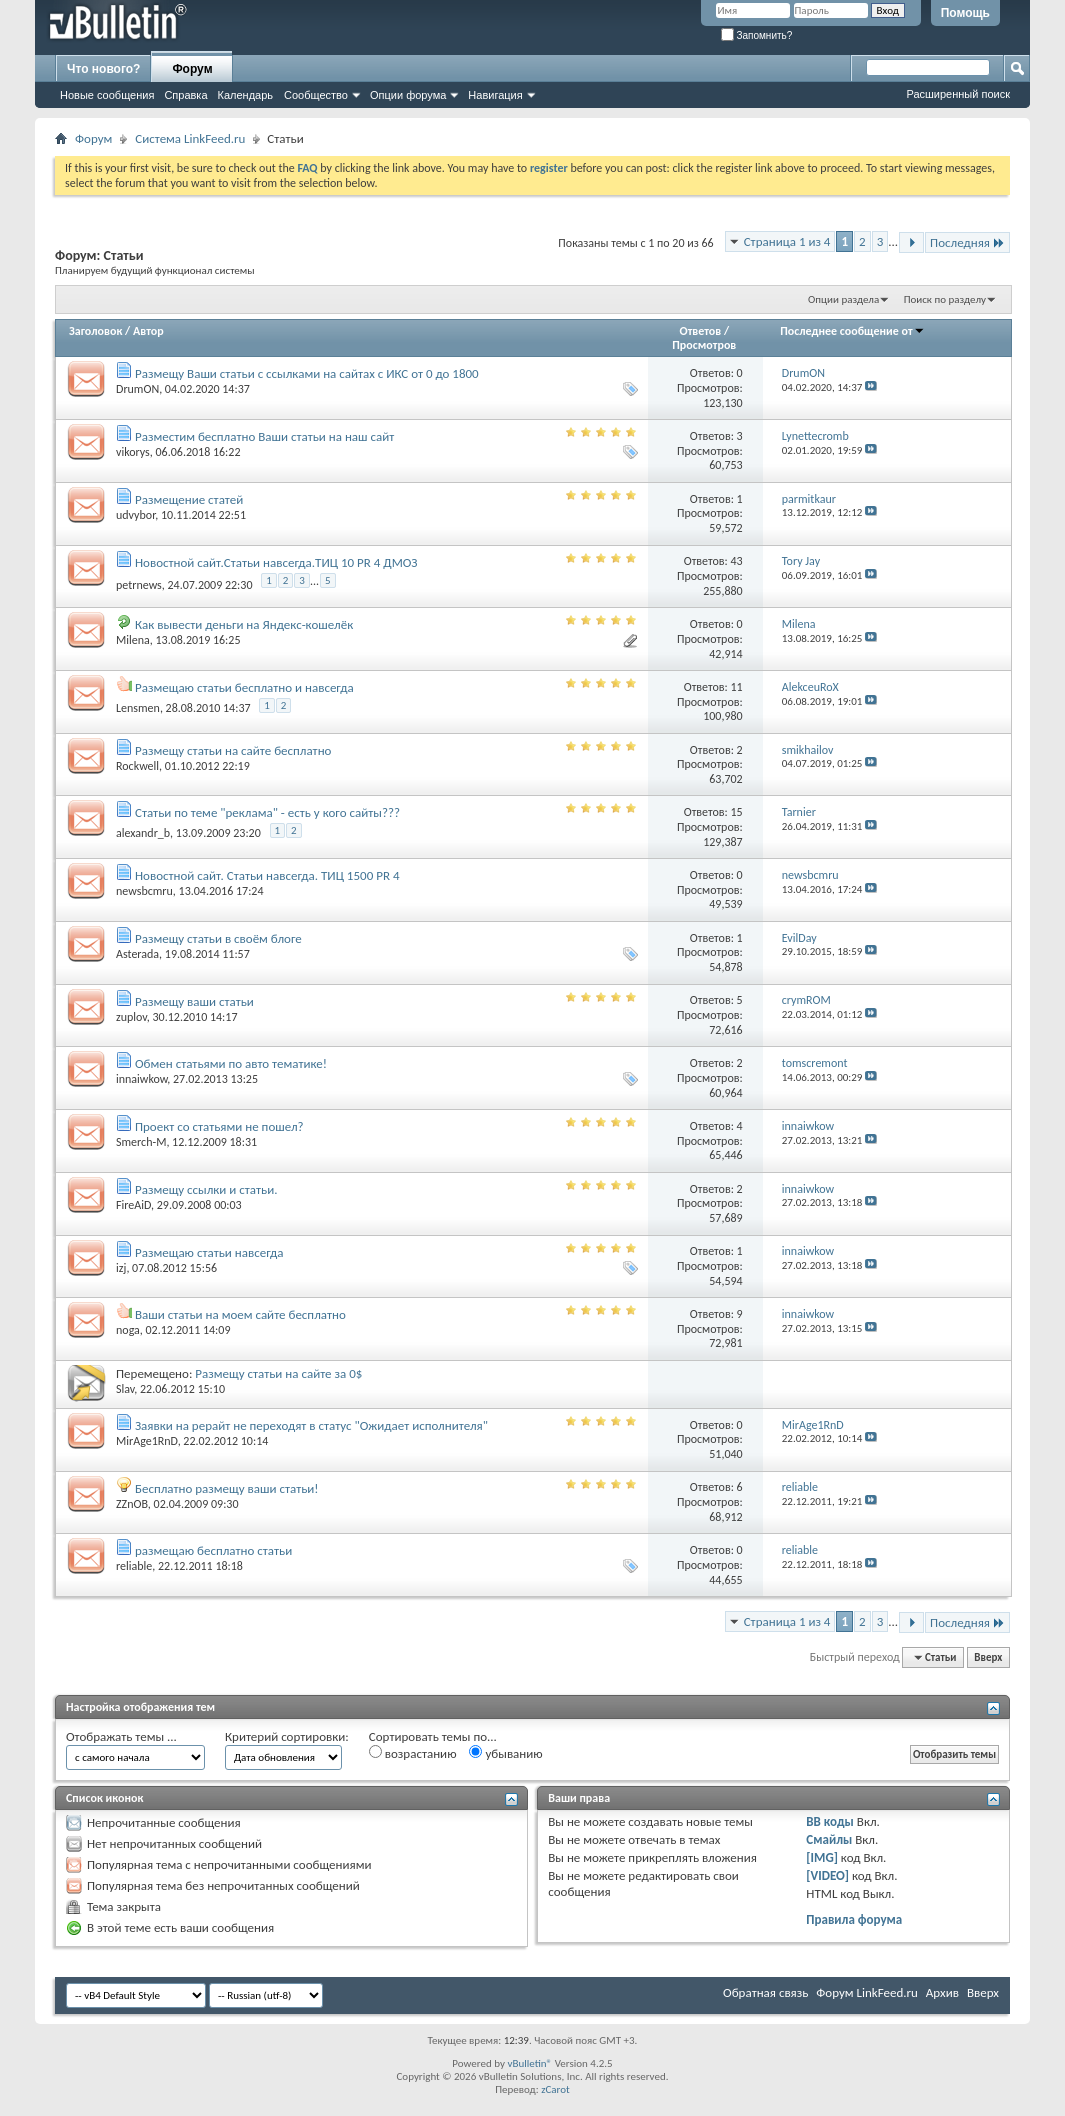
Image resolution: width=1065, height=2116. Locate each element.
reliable (134, 1566)
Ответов (701, 331)
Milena (133, 640)
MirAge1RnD (147, 1441)
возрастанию (413, 1753)
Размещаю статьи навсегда (209, 1252)
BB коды (830, 1821)
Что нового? (103, 69)
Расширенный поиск (958, 94)
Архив (942, 1992)
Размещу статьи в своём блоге (218, 938)
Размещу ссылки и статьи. (206, 1189)
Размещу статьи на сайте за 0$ (278, 1373)
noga (128, 1330)
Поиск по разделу (945, 299)
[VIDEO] (827, 1875)
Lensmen (138, 708)
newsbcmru (144, 891)
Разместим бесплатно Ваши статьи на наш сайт (264, 436)
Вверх (988, 1657)
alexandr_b (143, 833)
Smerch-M (141, 1142)
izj (121, 1268)
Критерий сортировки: (287, 1736)
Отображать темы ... (121, 1736)
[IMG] (822, 1857)
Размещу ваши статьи (194, 1001)
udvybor (135, 515)
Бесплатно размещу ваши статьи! (227, 1488)
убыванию (505, 1753)
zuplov (131, 1017)
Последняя (967, 242)
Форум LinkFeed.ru (867, 1992)
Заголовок (95, 331)
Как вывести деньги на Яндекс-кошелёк (244, 624)
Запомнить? (757, 35)
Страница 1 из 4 (787, 241)
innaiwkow (141, 1079)
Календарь (246, 95)
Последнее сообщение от (852, 331)
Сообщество (316, 95)
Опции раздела (843, 299)
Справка (185, 95)
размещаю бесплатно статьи (213, 1550)
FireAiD (133, 1205)
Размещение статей (189, 499)
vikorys (133, 452)
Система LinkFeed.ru (190, 138)
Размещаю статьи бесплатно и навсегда (244, 687)
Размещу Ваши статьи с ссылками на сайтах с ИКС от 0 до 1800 (307, 373)
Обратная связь (765, 1992)
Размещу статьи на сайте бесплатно (233, 750)
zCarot (555, 2089)
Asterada (137, 954)
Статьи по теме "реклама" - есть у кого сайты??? (267, 812)
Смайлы (829, 1839)
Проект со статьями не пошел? (219, 1126)
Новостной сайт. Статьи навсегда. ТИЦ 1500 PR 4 (267, 875)
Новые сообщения (107, 95)
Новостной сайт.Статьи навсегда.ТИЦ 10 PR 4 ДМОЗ (276, 562)
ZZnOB (132, 1504)
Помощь (965, 13)
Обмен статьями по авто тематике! (231, 1063)
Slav (125, 1389)
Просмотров (704, 345)
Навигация (495, 95)
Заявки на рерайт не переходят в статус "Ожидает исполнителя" (311, 1425)
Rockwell (137, 766)
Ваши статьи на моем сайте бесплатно (240, 1314)
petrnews (139, 584)
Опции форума (408, 95)
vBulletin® (529, 2063)
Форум (192, 69)
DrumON (137, 389)
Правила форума (854, 1919)
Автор (148, 331)
